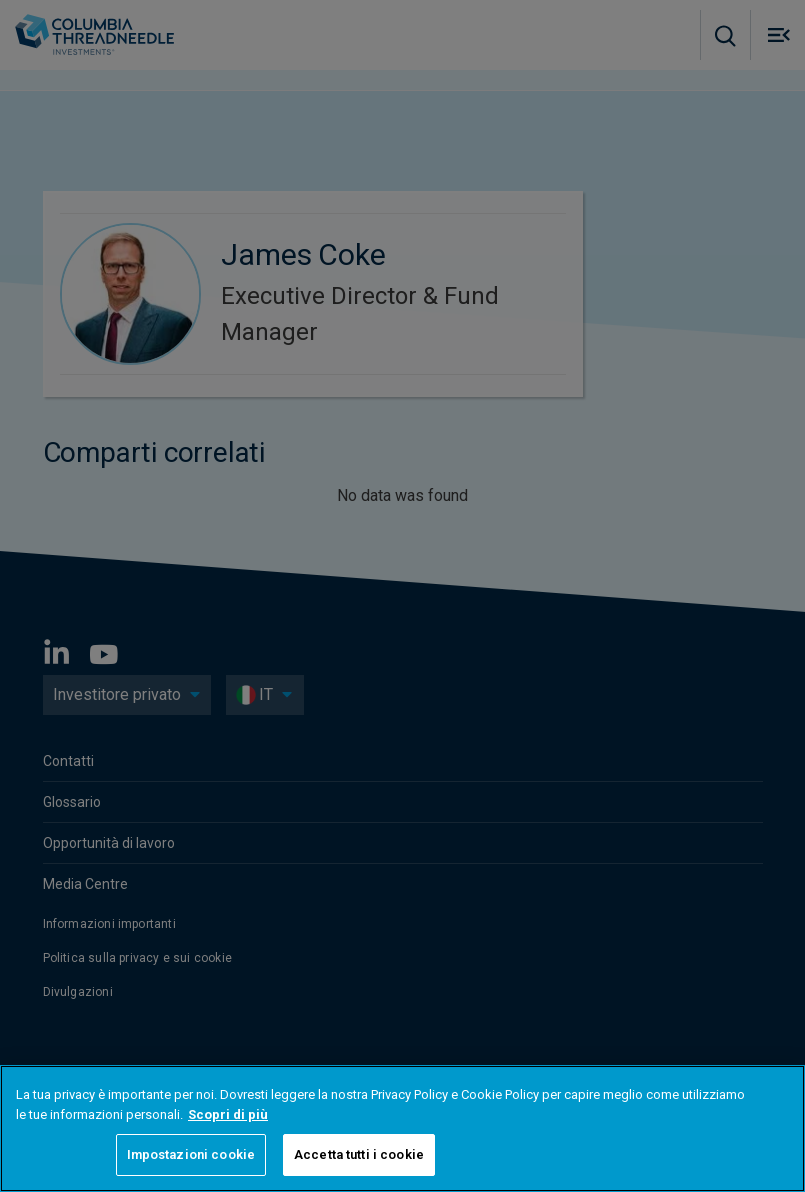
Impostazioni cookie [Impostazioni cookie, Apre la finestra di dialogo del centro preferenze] (191, 1154)
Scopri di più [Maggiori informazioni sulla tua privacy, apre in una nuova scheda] (228, 1114)
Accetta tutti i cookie (359, 1154)
